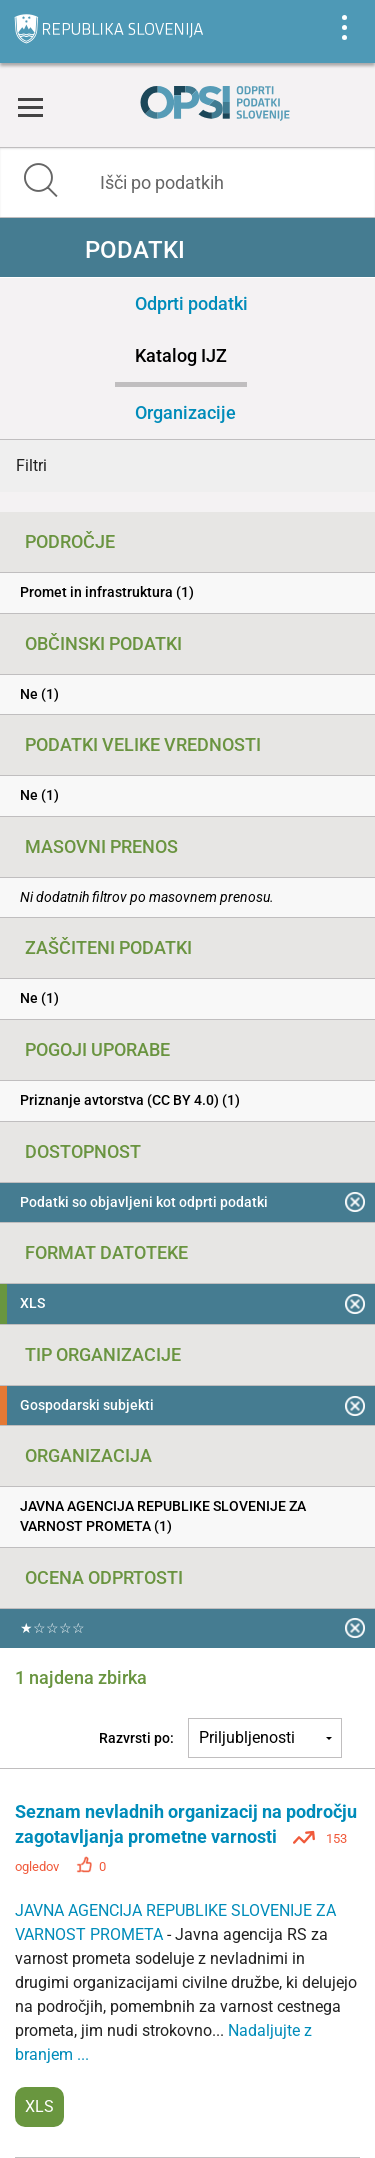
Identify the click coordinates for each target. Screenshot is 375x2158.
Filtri (31, 465)
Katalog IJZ (181, 355)
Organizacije (185, 412)
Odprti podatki (191, 303)
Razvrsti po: (136, 1738)
